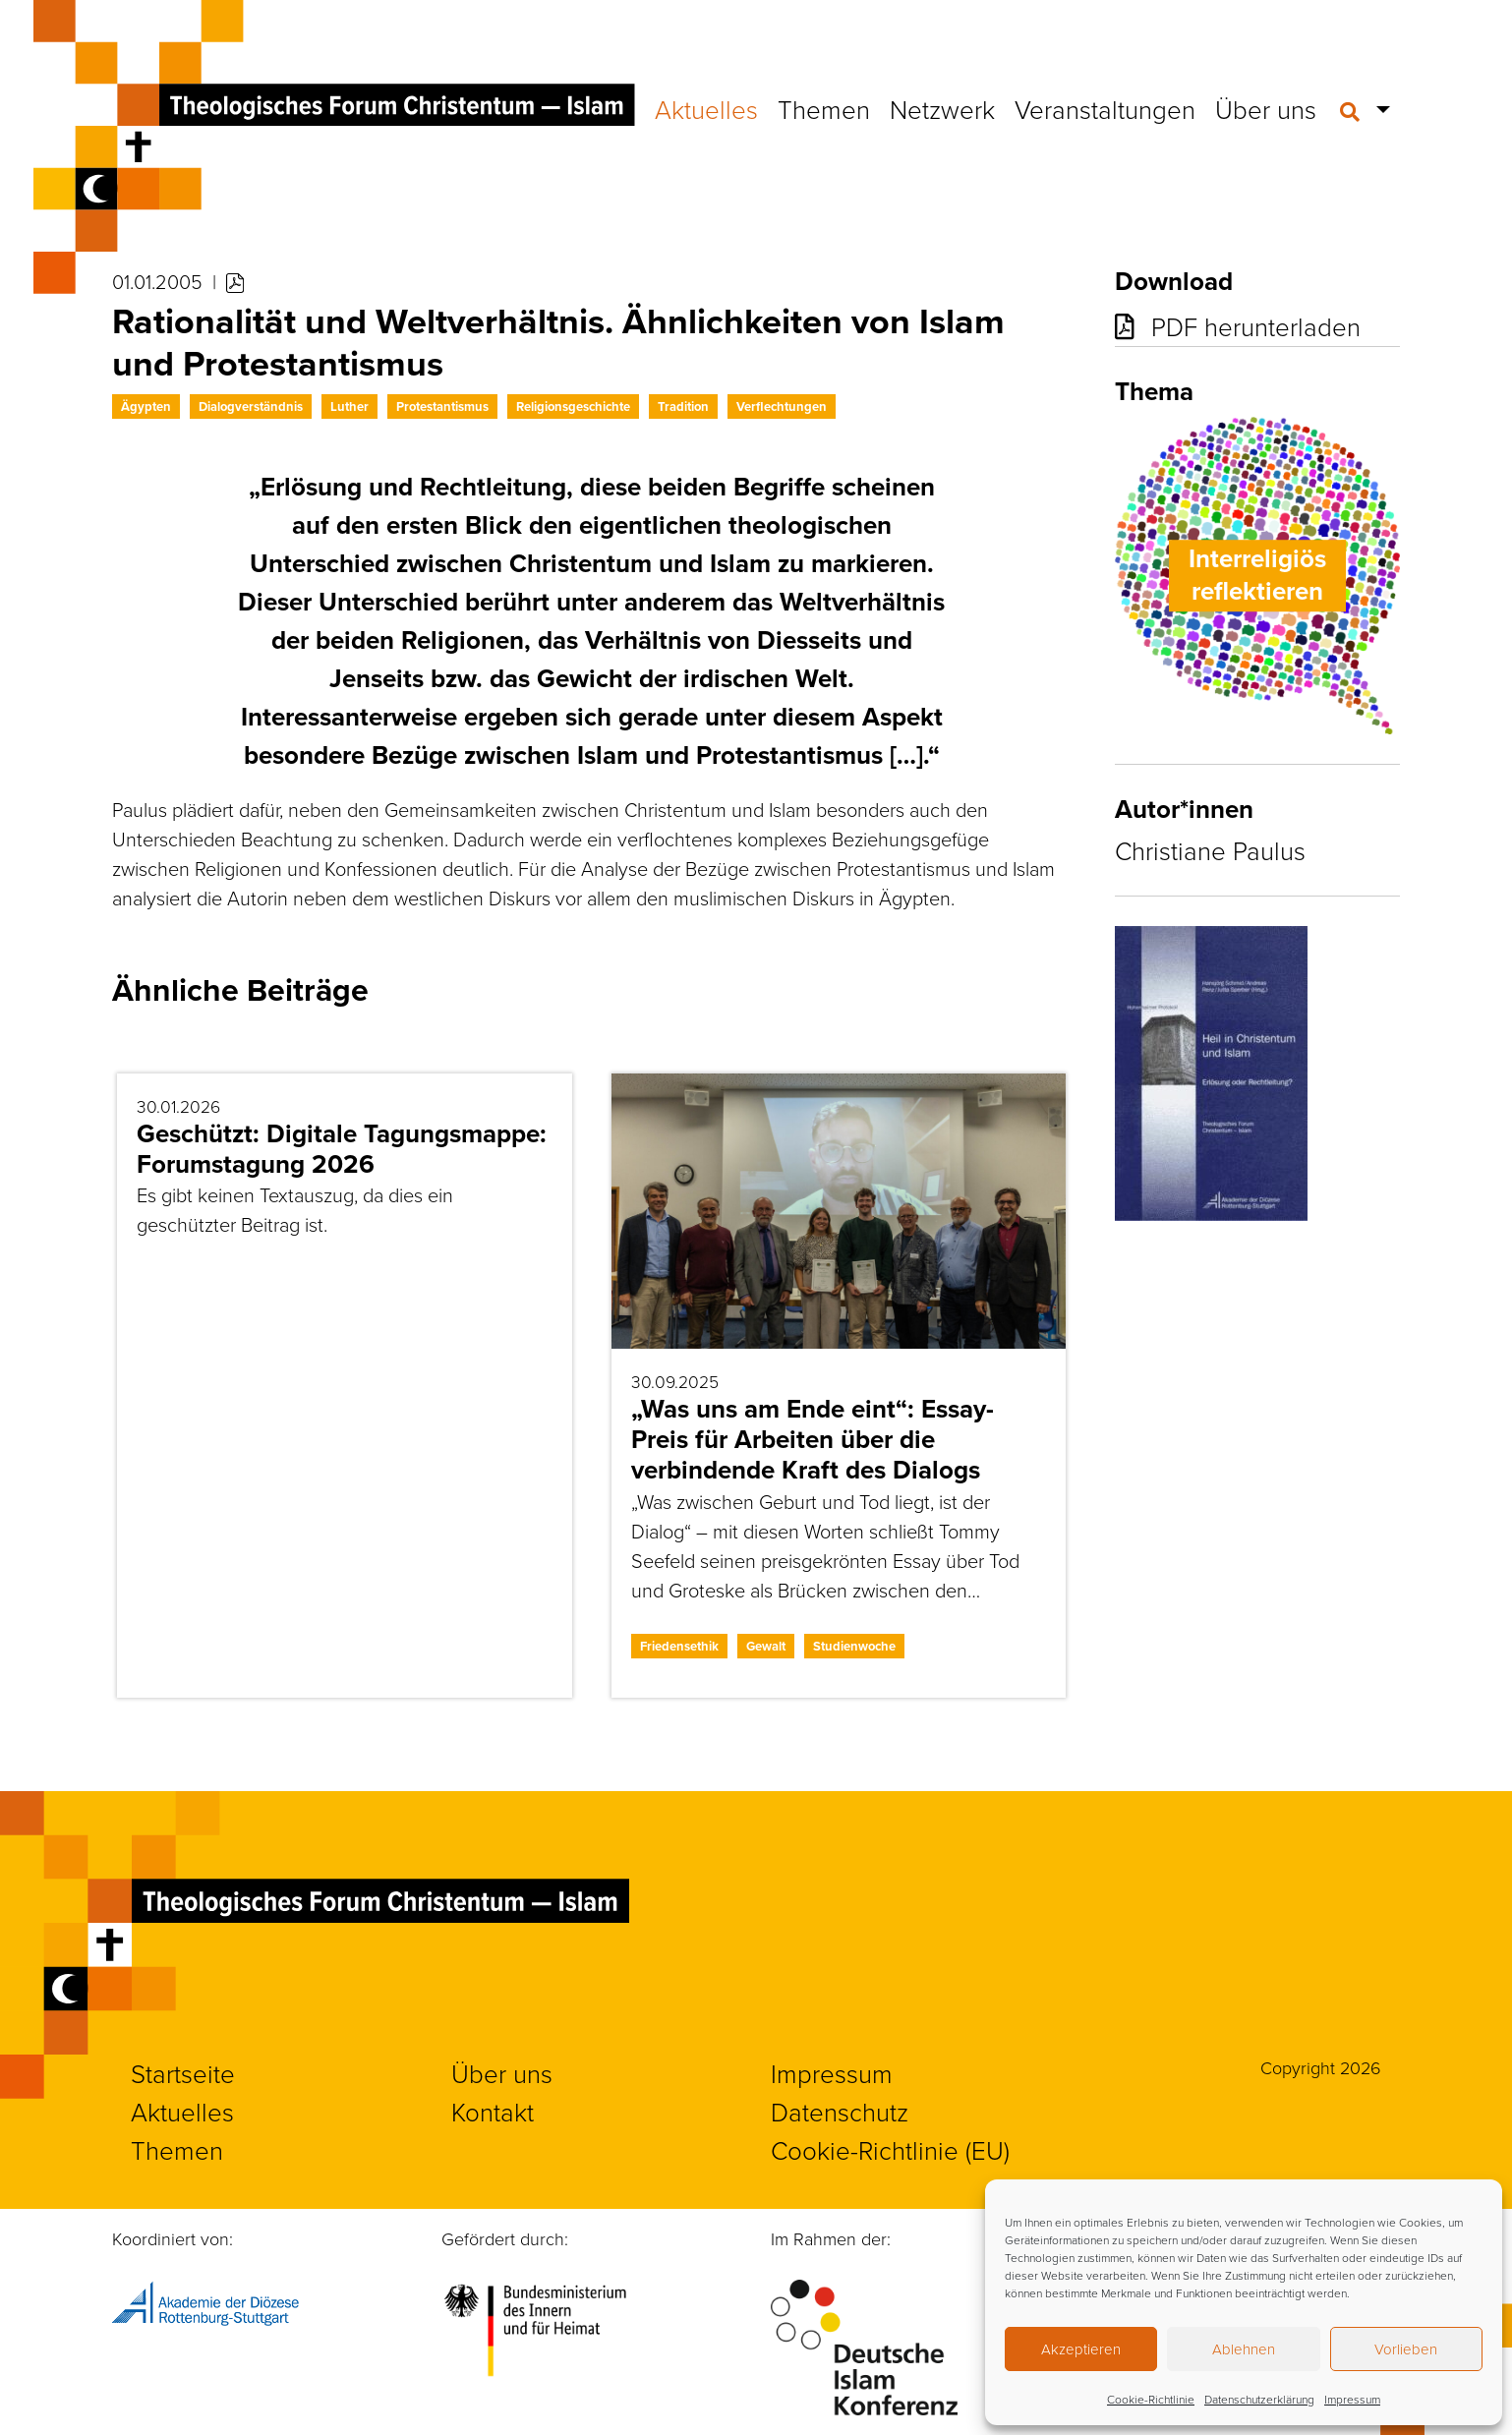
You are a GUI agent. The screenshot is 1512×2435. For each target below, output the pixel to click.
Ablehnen (1243, 2349)
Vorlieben (1405, 2349)
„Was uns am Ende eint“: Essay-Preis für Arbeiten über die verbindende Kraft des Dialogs (812, 1439)
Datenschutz (839, 2111)
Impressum (1352, 2399)
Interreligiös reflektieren (1257, 575)
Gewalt (765, 1646)
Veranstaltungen (1105, 109)
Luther (349, 406)
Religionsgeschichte (573, 406)
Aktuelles (706, 109)
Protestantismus (442, 406)
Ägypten (146, 406)
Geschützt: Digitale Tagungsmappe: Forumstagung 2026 (342, 1149)
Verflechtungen (781, 406)
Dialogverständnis (251, 406)
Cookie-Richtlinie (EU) (890, 2150)
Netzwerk (942, 109)
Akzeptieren (1081, 2349)
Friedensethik (679, 1646)
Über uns (1265, 109)
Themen (824, 109)
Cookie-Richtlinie (1150, 2399)
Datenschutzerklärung (1259, 2399)
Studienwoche (854, 1646)
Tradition (683, 406)
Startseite (183, 2073)
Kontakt (492, 2111)
